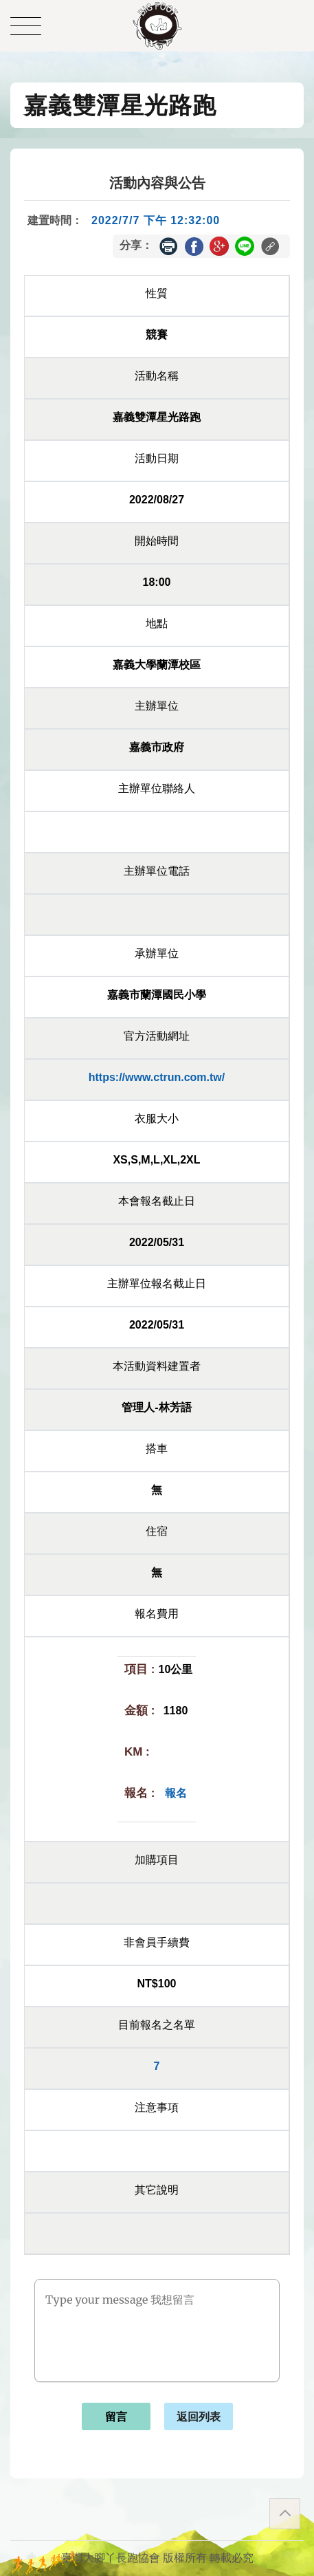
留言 (116, 2417)
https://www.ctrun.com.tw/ (157, 1077)
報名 (176, 1793)
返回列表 (199, 2417)
